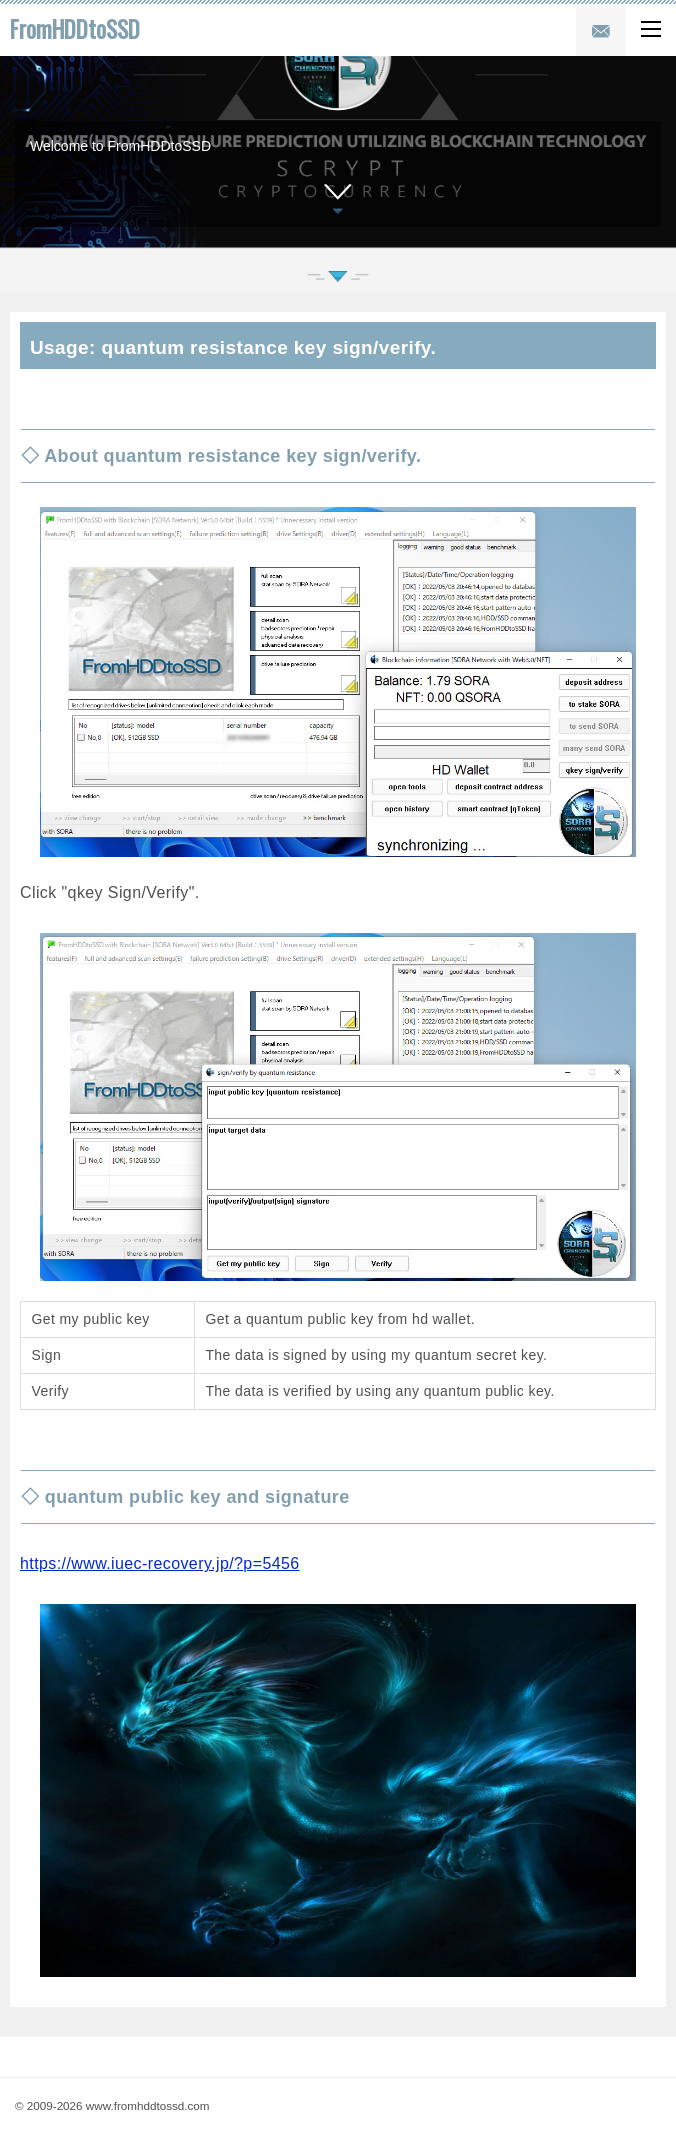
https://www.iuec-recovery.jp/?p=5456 (160, 1563)
